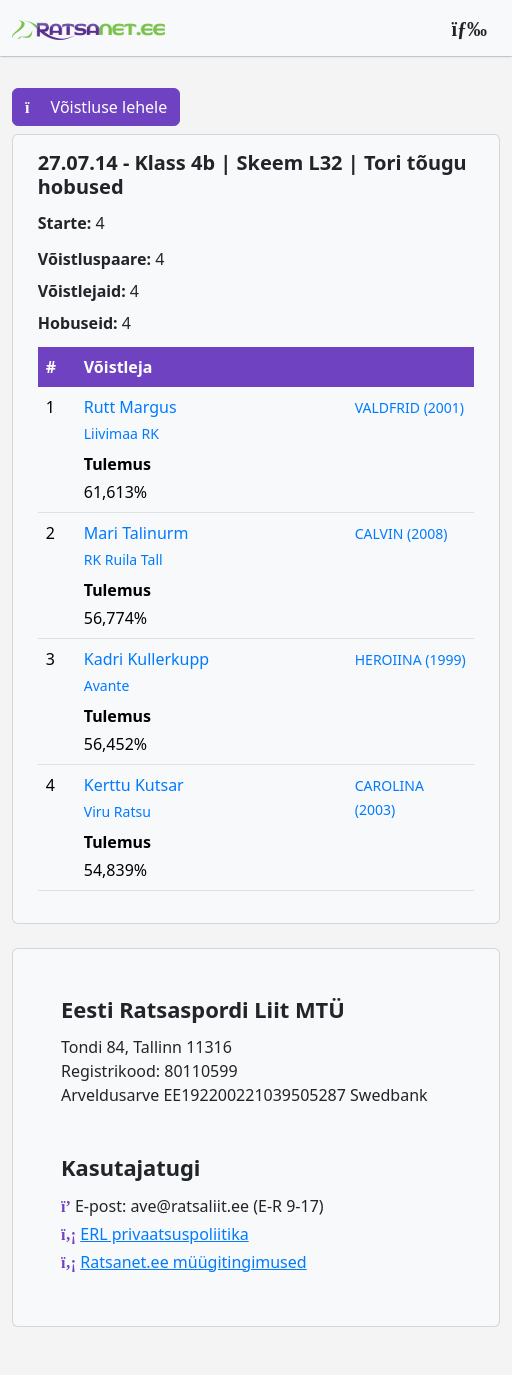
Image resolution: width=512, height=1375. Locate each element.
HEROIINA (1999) (410, 659)
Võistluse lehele (96, 107)
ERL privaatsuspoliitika (164, 1234)
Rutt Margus (130, 407)
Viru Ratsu (117, 811)
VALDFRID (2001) (409, 407)
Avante (107, 685)
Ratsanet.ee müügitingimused (193, 1262)
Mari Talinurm (136, 533)
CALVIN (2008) (401, 533)
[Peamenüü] (469, 28)
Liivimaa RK (121, 433)
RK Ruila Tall (123, 559)
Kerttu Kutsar (134, 785)
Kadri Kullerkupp (146, 659)
